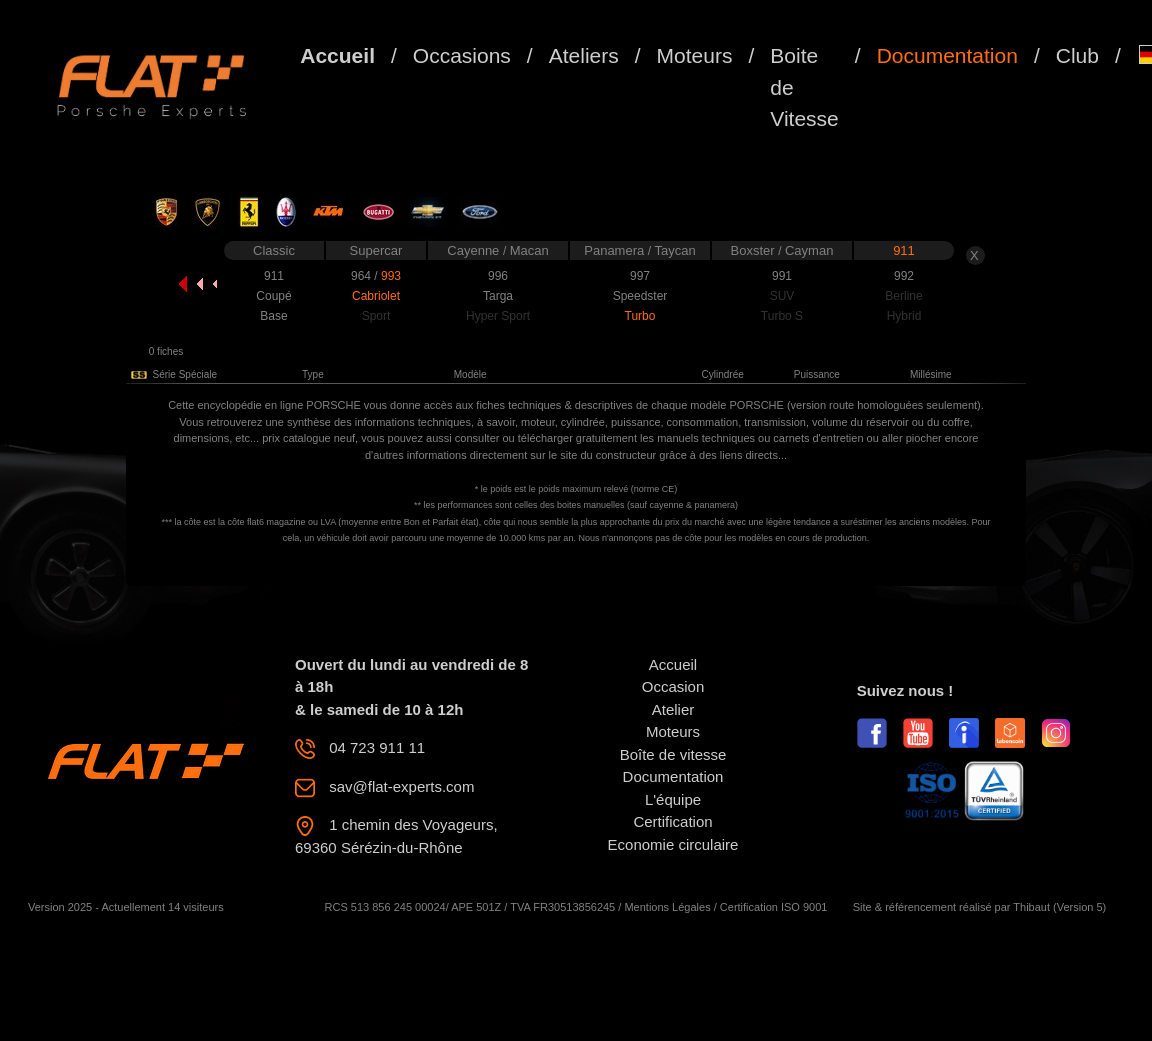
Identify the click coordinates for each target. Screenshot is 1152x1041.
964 (362, 276)
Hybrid (904, 316)
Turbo (640, 316)
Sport (376, 316)
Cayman (809, 250)
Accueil (337, 55)
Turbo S (782, 316)
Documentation (947, 55)
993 (391, 276)
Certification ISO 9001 (774, 907)
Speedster (640, 296)
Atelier (673, 709)
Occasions (462, 55)
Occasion (673, 686)
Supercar (376, 250)
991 (782, 276)
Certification (672, 821)
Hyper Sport (498, 316)
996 (498, 276)
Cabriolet (376, 296)
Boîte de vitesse (673, 754)
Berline (903, 296)
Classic (274, 250)
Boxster (755, 250)
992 (904, 276)
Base (273, 316)
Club (1077, 55)
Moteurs (695, 55)
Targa (498, 296)
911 (904, 250)
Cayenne (475, 250)
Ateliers (584, 55)
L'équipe (673, 799)
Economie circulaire (673, 844)
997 (640, 276)
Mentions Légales (667, 907)
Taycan (675, 250)
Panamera (616, 250)
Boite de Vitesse (804, 87)
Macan (529, 250)
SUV (782, 296)
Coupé (273, 296)
